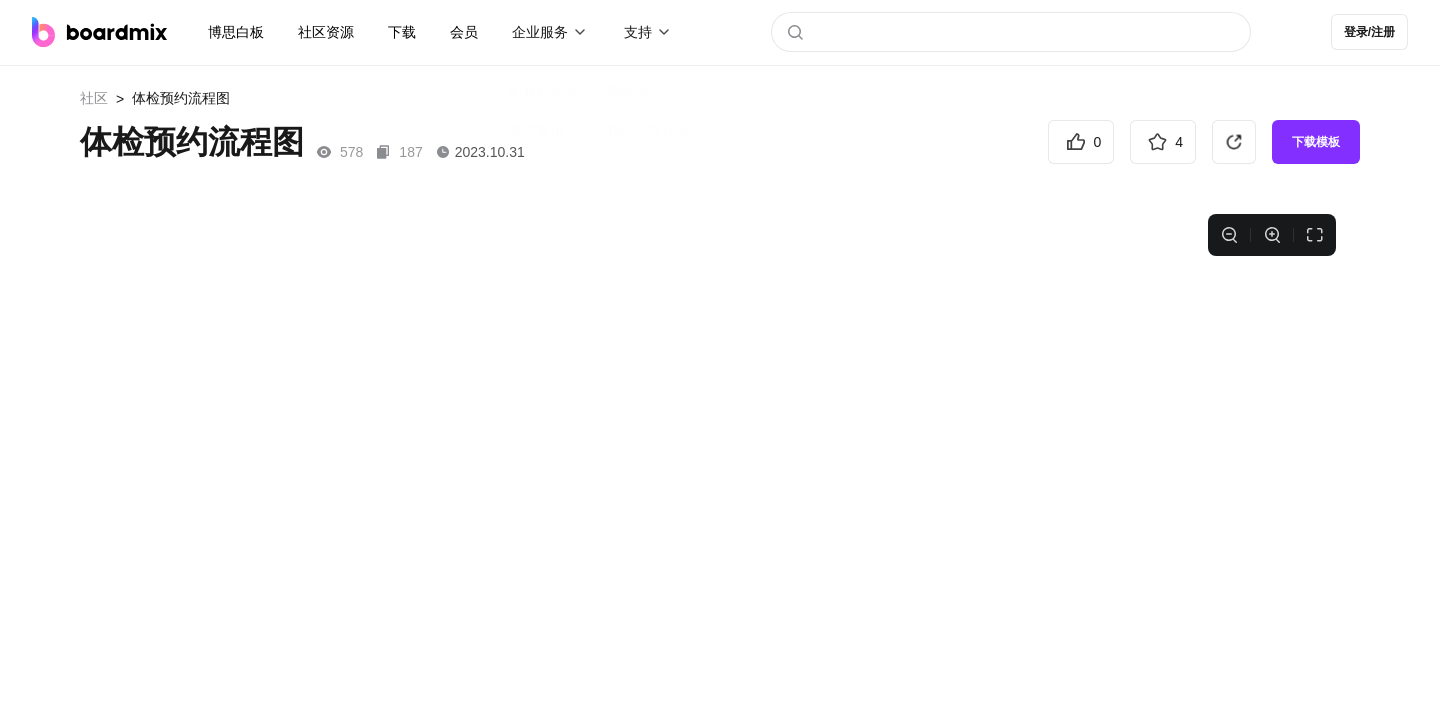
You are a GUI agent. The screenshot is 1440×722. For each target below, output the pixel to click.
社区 (94, 98)
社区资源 (326, 32)
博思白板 (236, 32)
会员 (464, 32)
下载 (402, 32)
